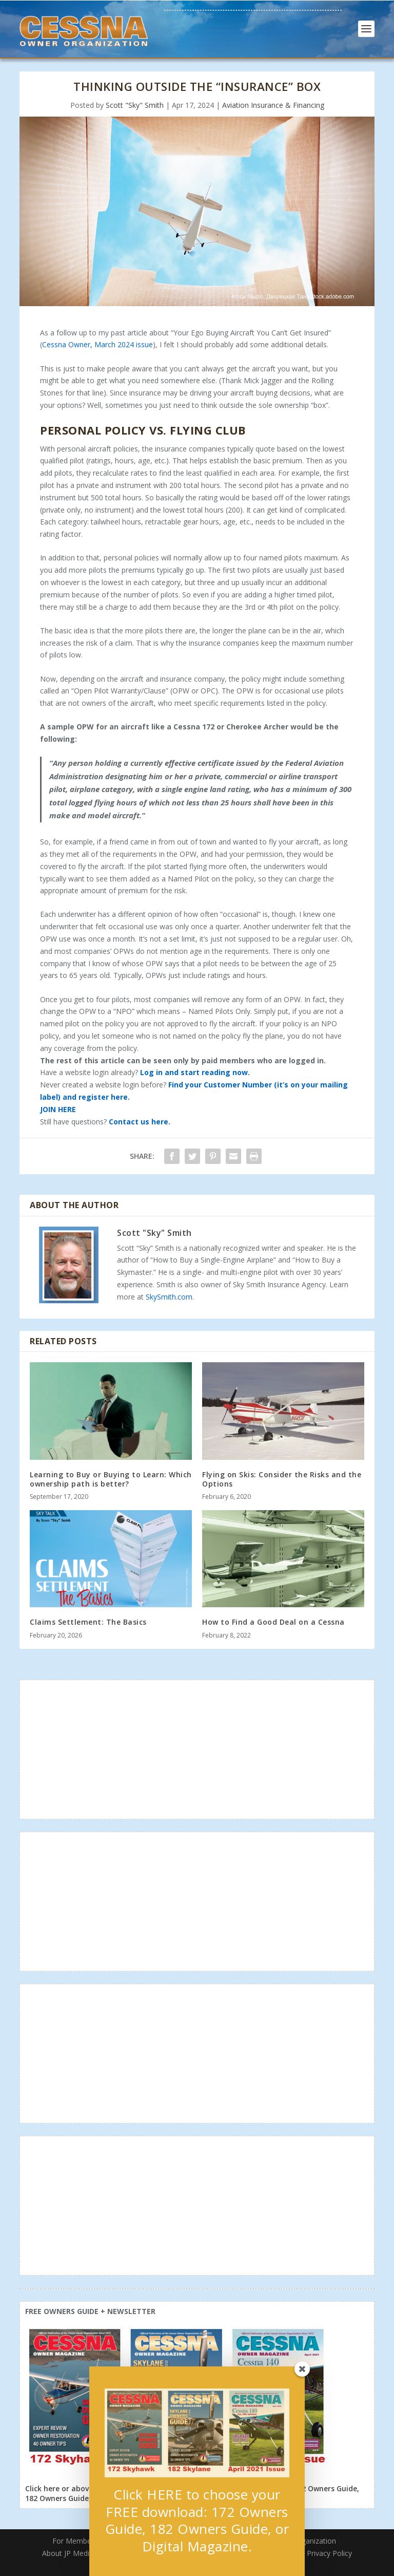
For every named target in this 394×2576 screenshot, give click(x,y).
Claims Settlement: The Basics (88, 1622)
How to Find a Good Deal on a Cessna (273, 1622)
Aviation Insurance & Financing (273, 105)
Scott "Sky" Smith (135, 105)
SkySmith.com (169, 1297)
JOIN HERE (58, 1109)
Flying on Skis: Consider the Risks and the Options (281, 1479)
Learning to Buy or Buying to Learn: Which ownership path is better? (111, 1479)
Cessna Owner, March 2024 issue (97, 344)
